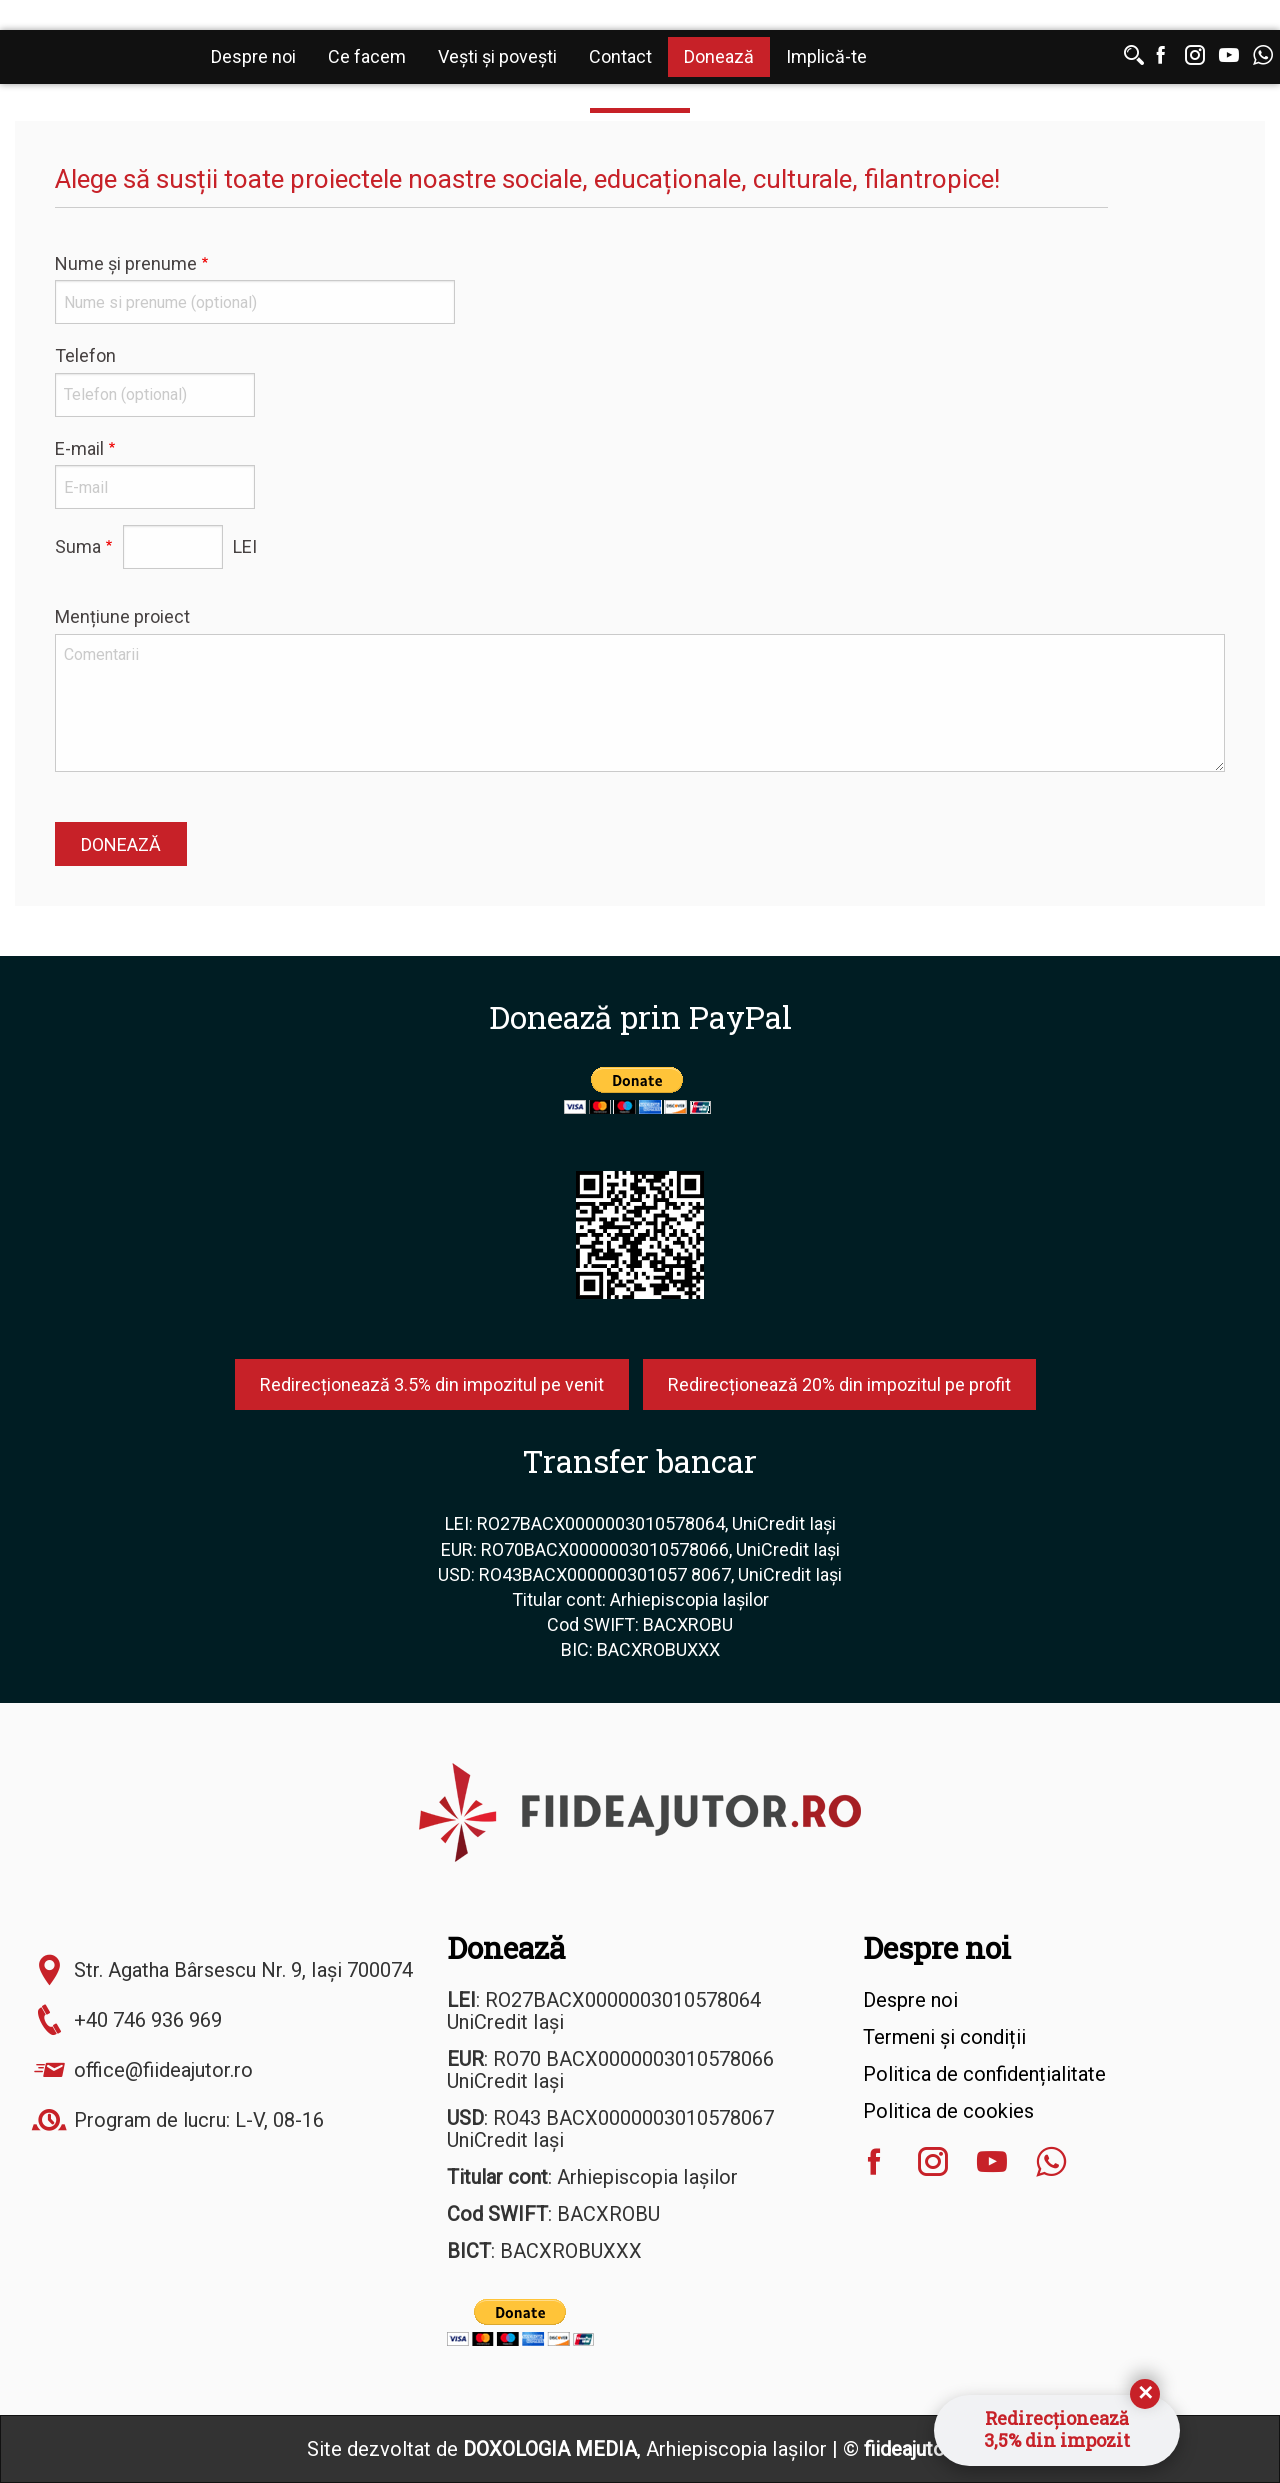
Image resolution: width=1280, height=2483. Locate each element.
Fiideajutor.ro (100, 59)
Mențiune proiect (122, 616)
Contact (620, 56)
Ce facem (367, 56)
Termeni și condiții (944, 2037)
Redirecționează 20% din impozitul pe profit (839, 1384)
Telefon (85, 355)
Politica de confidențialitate (984, 2074)
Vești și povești (497, 56)
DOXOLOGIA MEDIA (550, 2449)
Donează (719, 56)
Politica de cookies (948, 2111)
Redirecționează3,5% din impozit (1057, 2429)
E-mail (79, 448)
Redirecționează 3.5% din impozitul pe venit (432, 1384)
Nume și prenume (126, 263)
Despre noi (253, 56)
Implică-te (826, 56)
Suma (78, 546)
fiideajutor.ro (919, 2449)
